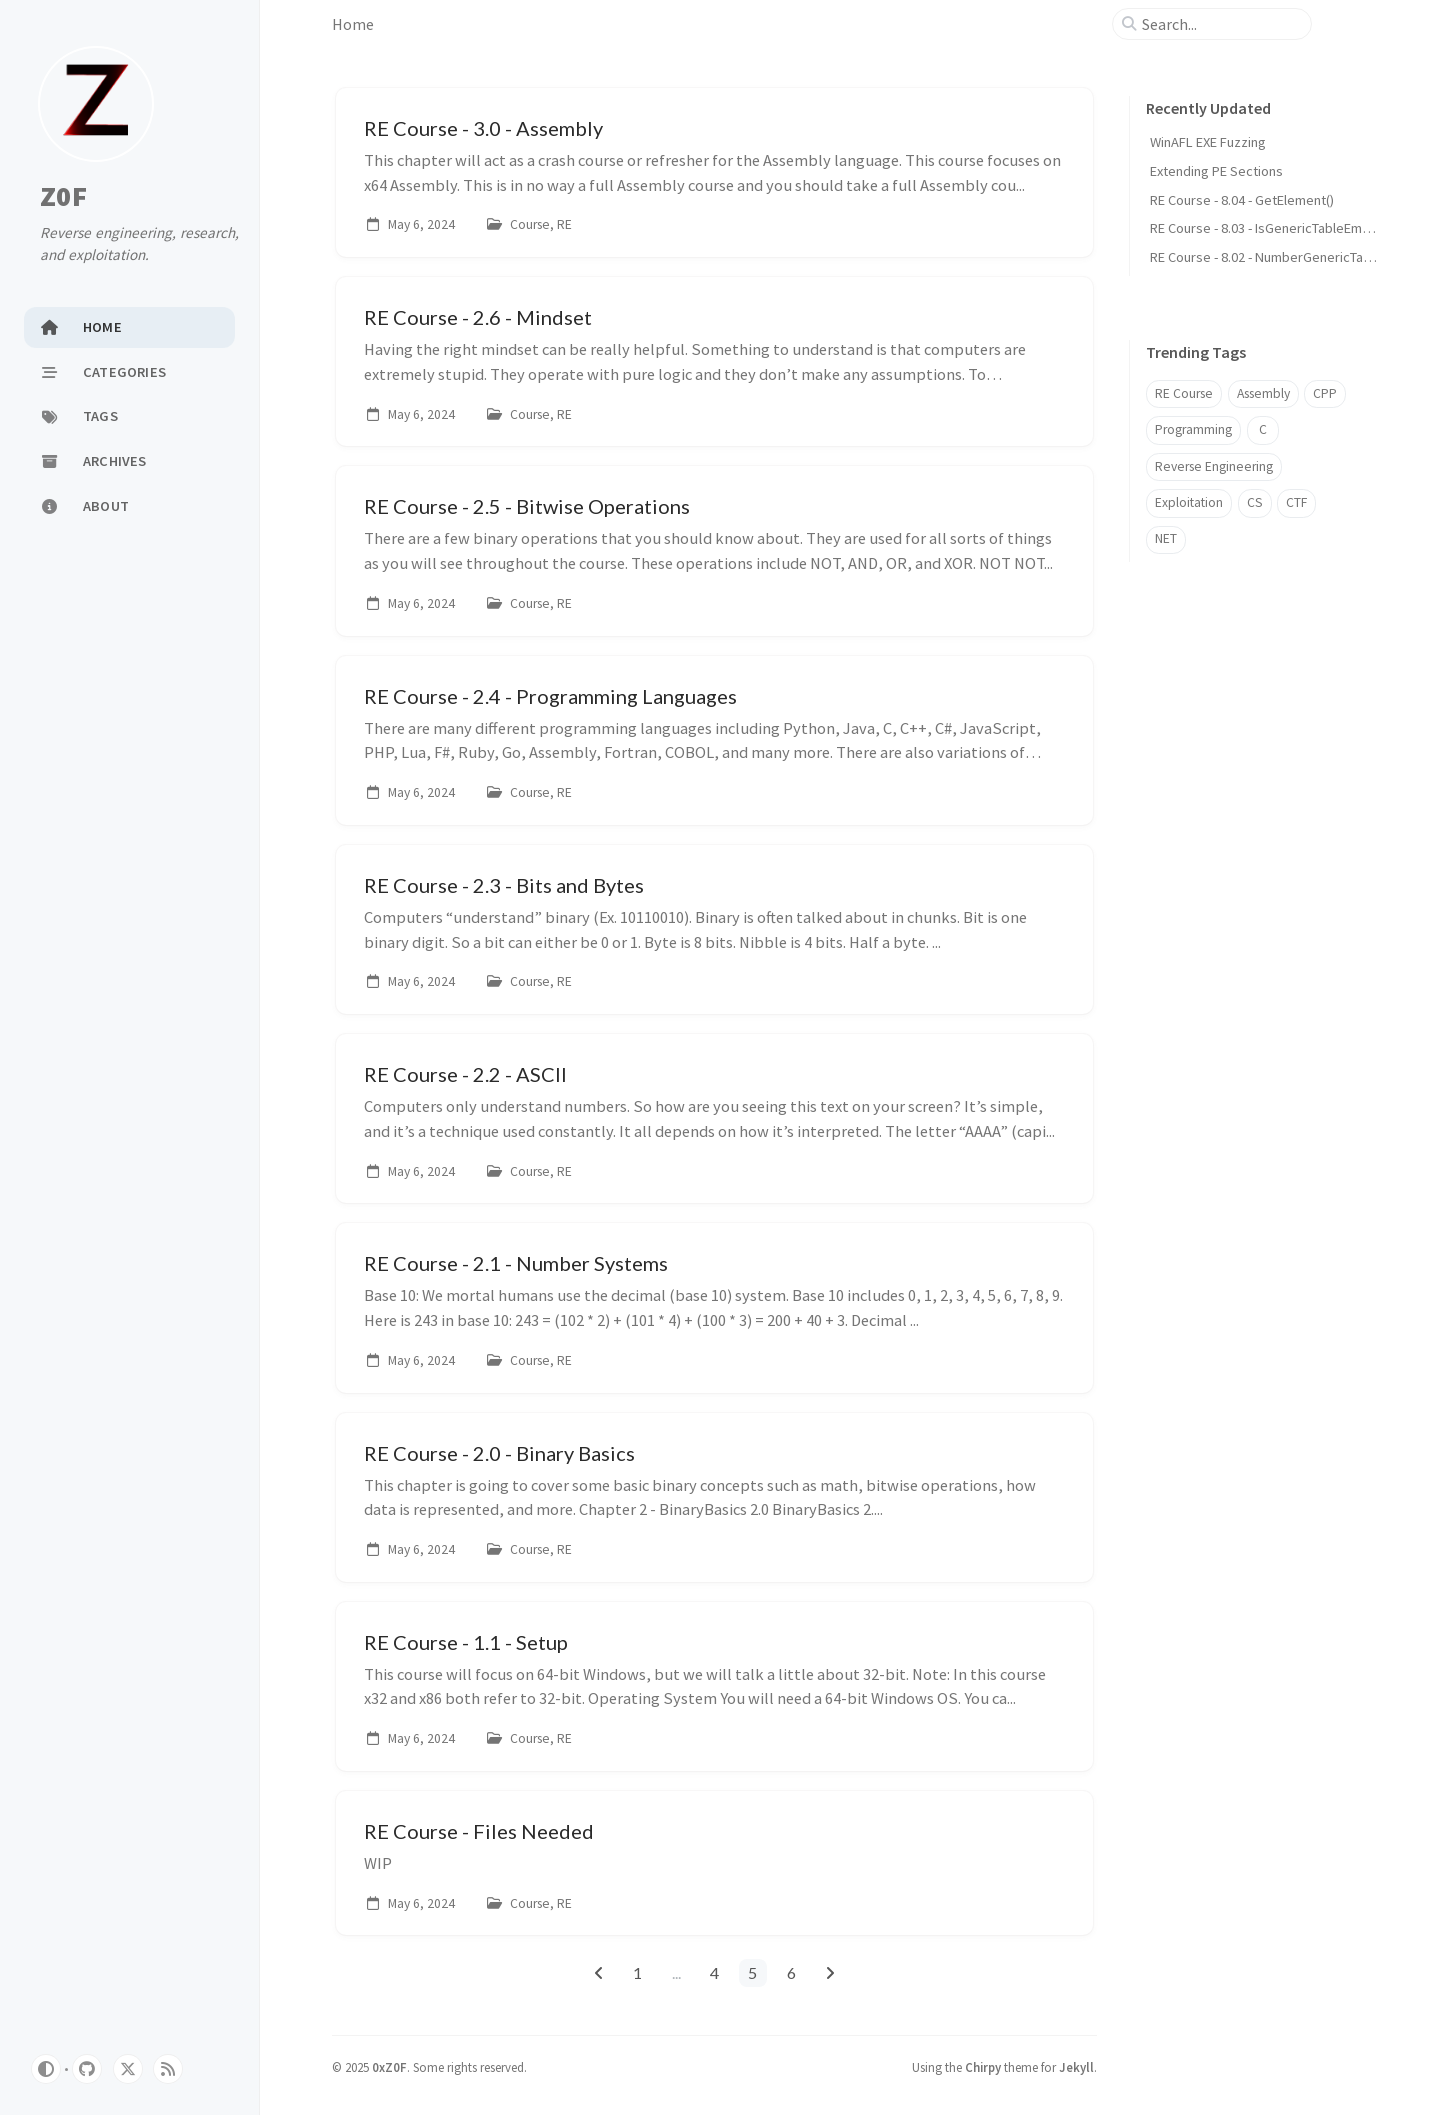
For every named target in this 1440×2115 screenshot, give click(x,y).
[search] (1220, 24)
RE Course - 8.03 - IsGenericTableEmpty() (1270, 228)
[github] (87, 2069)
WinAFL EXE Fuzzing (1208, 142)
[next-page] (830, 1973)
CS (1255, 502)
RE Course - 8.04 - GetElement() (1242, 200)
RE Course (1184, 393)
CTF (1296, 502)
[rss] (168, 2069)
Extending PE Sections (1216, 171)
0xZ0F (389, 2067)
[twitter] (128, 2069)
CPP (1325, 393)
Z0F (63, 196)
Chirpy (983, 2067)
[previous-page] (598, 1973)
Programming (1193, 429)
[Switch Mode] (46, 2069)
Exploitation (1189, 502)
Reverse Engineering (1214, 466)
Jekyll (1076, 2067)
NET (1166, 538)
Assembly (1263, 393)
